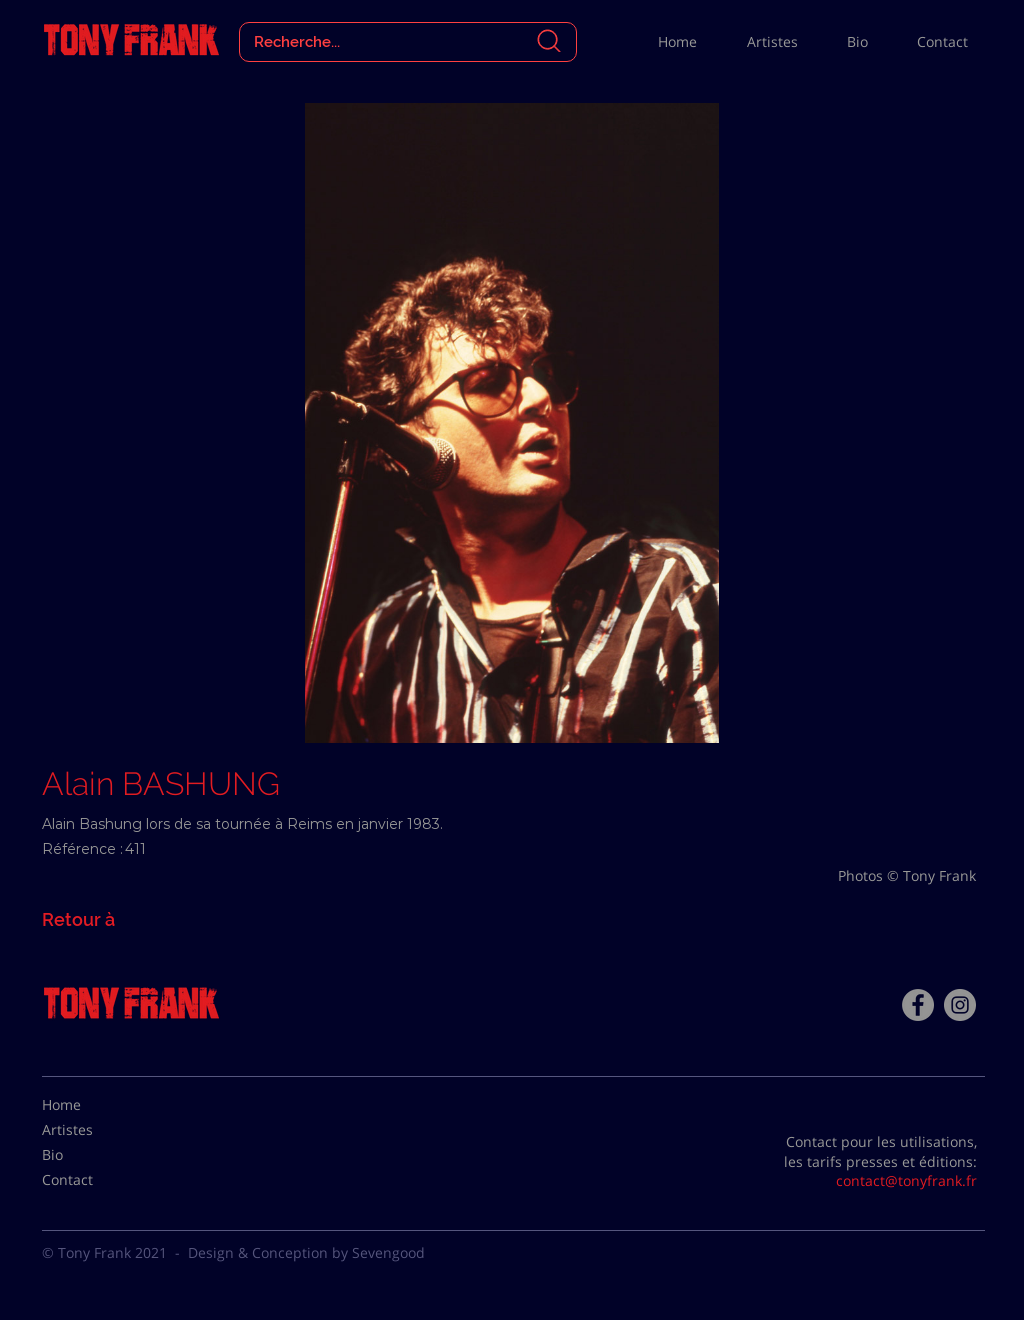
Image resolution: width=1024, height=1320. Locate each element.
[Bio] (92, 1155)
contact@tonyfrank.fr (906, 1180)
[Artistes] (92, 1130)
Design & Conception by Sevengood (306, 1252)
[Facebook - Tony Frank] (918, 1005)
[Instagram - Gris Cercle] (960, 1005)
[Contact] (92, 1180)
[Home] (92, 1105)
